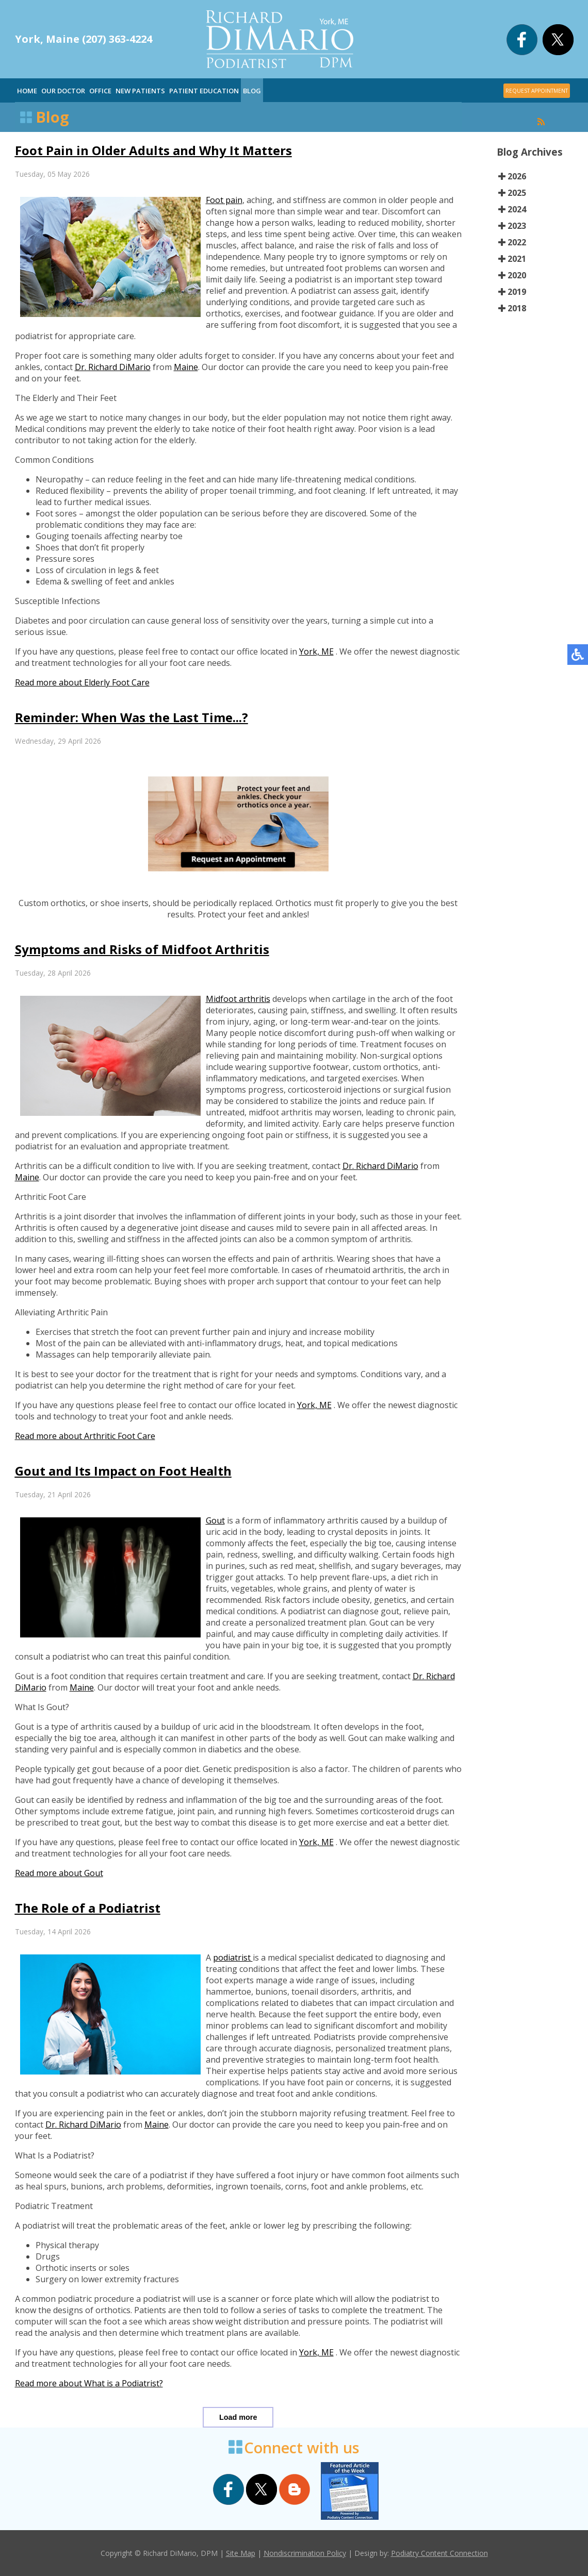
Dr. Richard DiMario (113, 367)
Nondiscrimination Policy (305, 2553)
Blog (252, 90)
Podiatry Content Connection (439, 2553)
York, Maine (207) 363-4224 (83, 39)
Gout (215, 1520)
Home (27, 90)
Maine (186, 367)
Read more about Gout (59, 1873)
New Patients (140, 90)
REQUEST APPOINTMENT (536, 90)
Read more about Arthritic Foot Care (85, 1436)
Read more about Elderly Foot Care (82, 682)
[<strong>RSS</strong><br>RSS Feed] (541, 122)
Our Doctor (63, 90)
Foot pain (224, 200)
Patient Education (204, 90)
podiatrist (233, 1957)
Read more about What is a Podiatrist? (89, 2383)
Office (100, 90)
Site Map (240, 2553)
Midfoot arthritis (238, 999)
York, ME (316, 651)
